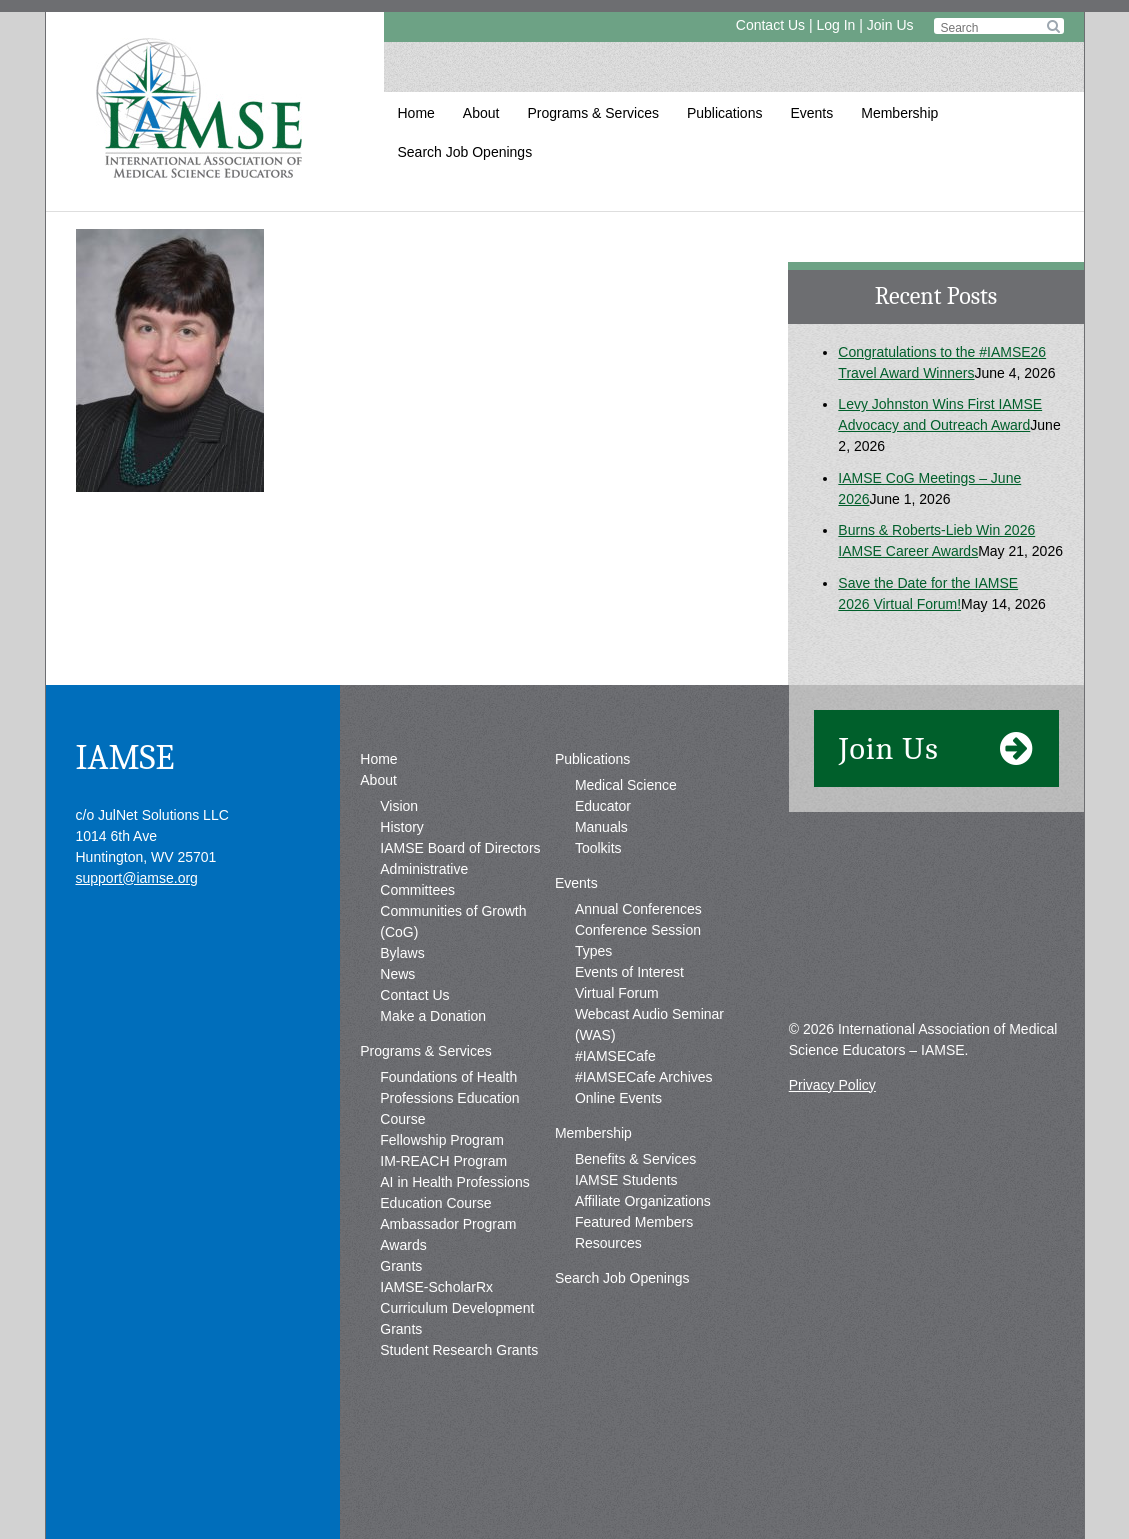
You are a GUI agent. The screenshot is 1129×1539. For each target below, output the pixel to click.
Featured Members (634, 1222)
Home (416, 113)
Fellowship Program (442, 1140)
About (481, 113)
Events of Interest (629, 972)
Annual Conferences (638, 909)
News (397, 974)
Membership (899, 113)
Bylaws (402, 953)
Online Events (618, 1098)
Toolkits (598, 848)
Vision (399, 806)
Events (811, 113)
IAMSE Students (626, 1180)
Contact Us (770, 25)
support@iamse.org (137, 878)
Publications (725, 113)
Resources (608, 1243)
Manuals (601, 827)
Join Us (890, 25)
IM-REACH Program (443, 1161)
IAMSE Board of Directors (460, 848)
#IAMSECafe (615, 1056)
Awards (403, 1245)
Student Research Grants (459, 1350)
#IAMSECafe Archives (644, 1077)
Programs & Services (592, 113)
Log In (835, 25)
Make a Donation (433, 1016)
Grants (401, 1266)
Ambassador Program (448, 1224)
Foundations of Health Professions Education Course (449, 1098)
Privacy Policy (832, 1085)
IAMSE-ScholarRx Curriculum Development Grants (457, 1308)
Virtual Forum (617, 993)
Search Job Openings (465, 152)
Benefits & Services (635, 1159)
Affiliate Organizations (643, 1201)
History (402, 827)
